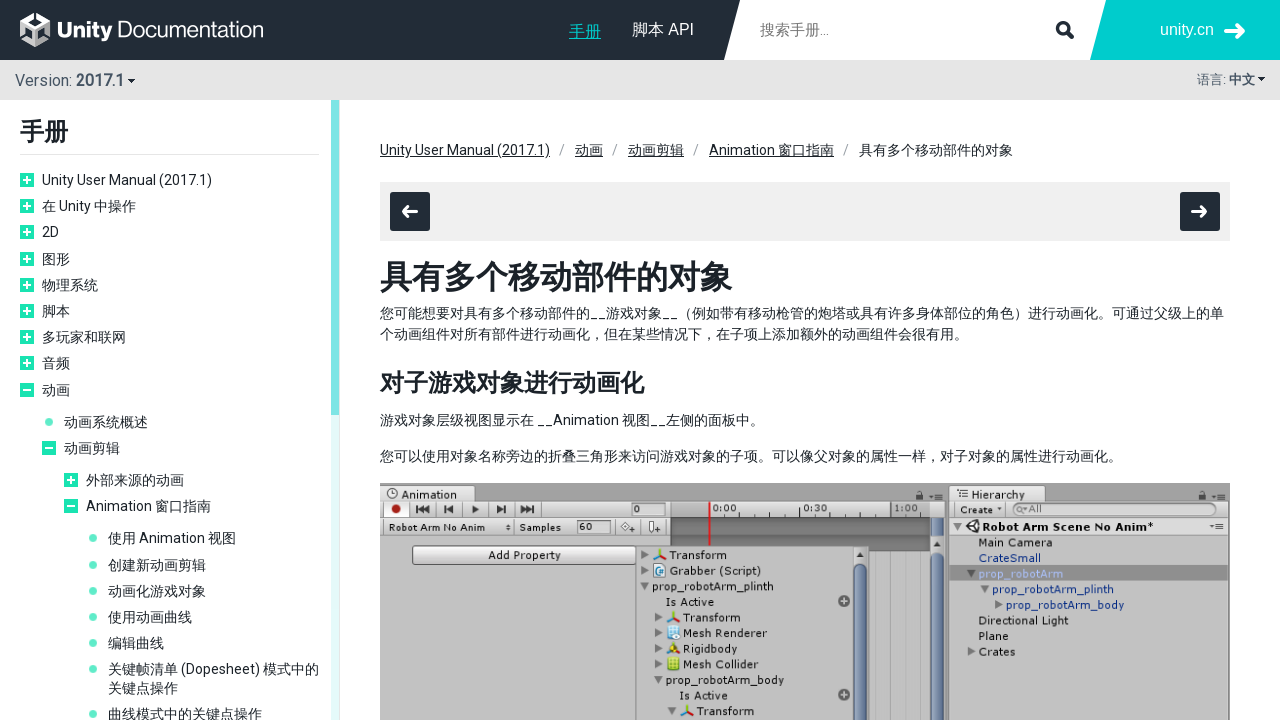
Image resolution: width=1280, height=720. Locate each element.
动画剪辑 (92, 448)
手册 (585, 31)
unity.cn (1187, 29)
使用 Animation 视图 (172, 538)
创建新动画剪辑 (157, 565)
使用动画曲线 (150, 617)
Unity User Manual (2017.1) (127, 180)
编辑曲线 (136, 643)
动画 (56, 390)
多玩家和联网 (84, 337)
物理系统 (70, 285)
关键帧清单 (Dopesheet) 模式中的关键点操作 (213, 678)
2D (50, 232)
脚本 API (663, 29)
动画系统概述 (106, 422)
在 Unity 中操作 (89, 206)
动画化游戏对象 (157, 591)
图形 (56, 259)
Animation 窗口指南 (148, 506)
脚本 (56, 311)
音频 (56, 363)
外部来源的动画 (135, 480)
